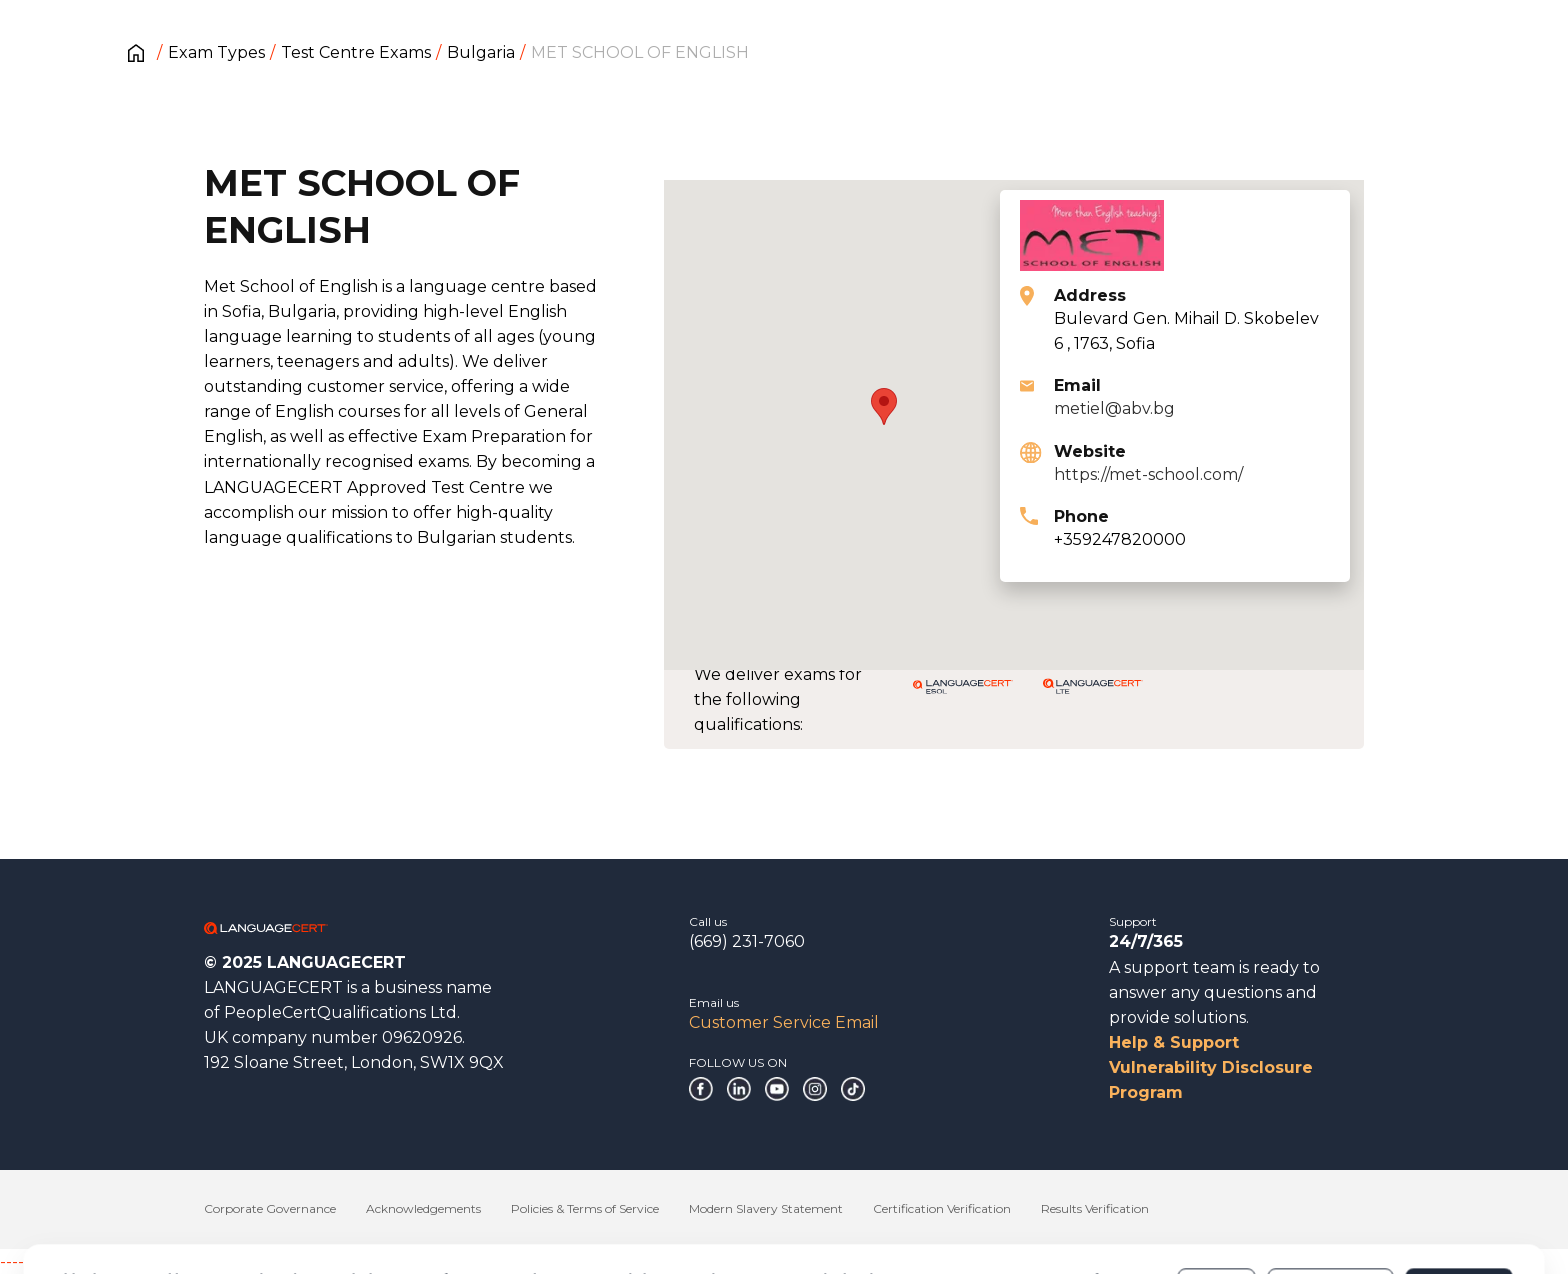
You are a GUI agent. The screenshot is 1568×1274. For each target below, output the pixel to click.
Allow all (1458, 1203)
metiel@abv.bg (1114, 408)
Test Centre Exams (356, 52)
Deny (1217, 1203)
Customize (1330, 1203)
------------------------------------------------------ (162, 1261)
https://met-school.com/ (1148, 474)
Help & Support (1174, 1042)
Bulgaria (481, 52)
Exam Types (216, 52)
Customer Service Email (784, 1022)
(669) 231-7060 (747, 941)
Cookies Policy (211, 1213)
